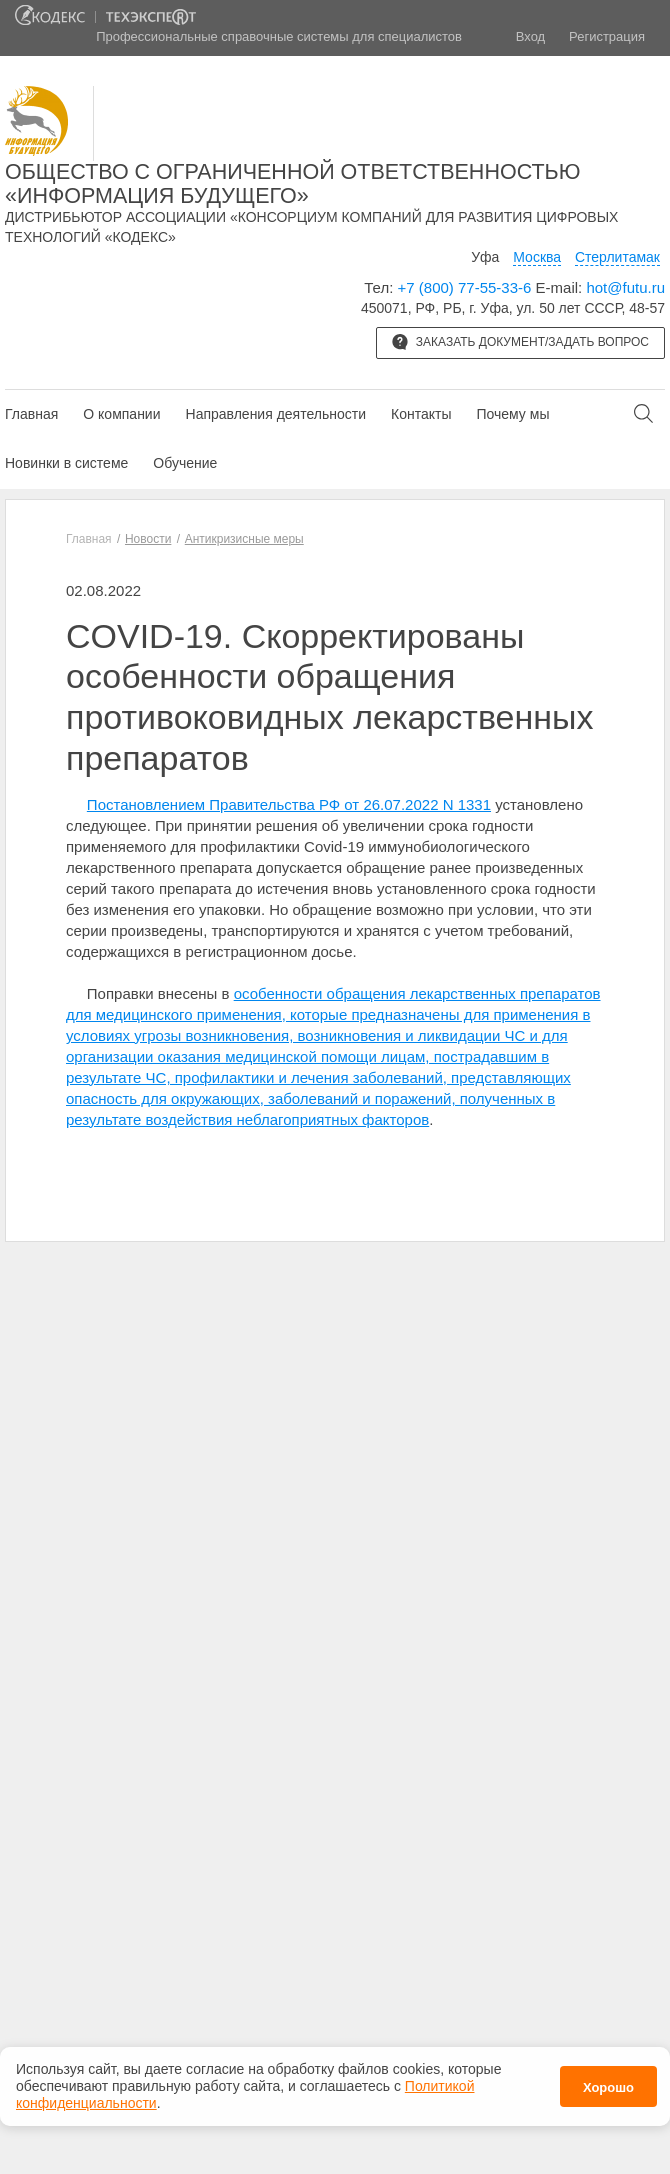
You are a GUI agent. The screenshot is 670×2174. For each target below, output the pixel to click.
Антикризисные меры (244, 539)
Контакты (421, 414)
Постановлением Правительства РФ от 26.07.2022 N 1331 (289, 804)
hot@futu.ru (625, 287)
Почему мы (512, 414)
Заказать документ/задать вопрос (520, 342)
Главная (31, 414)
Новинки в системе (66, 463)
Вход (530, 36)
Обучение (185, 463)
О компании (121, 414)
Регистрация (607, 36)
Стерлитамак (617, 257)
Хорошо (608, 2081)
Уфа (485, 257)
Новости (148, 539)
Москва (537, 257)
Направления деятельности (276, 414)
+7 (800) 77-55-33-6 (465, 287)
